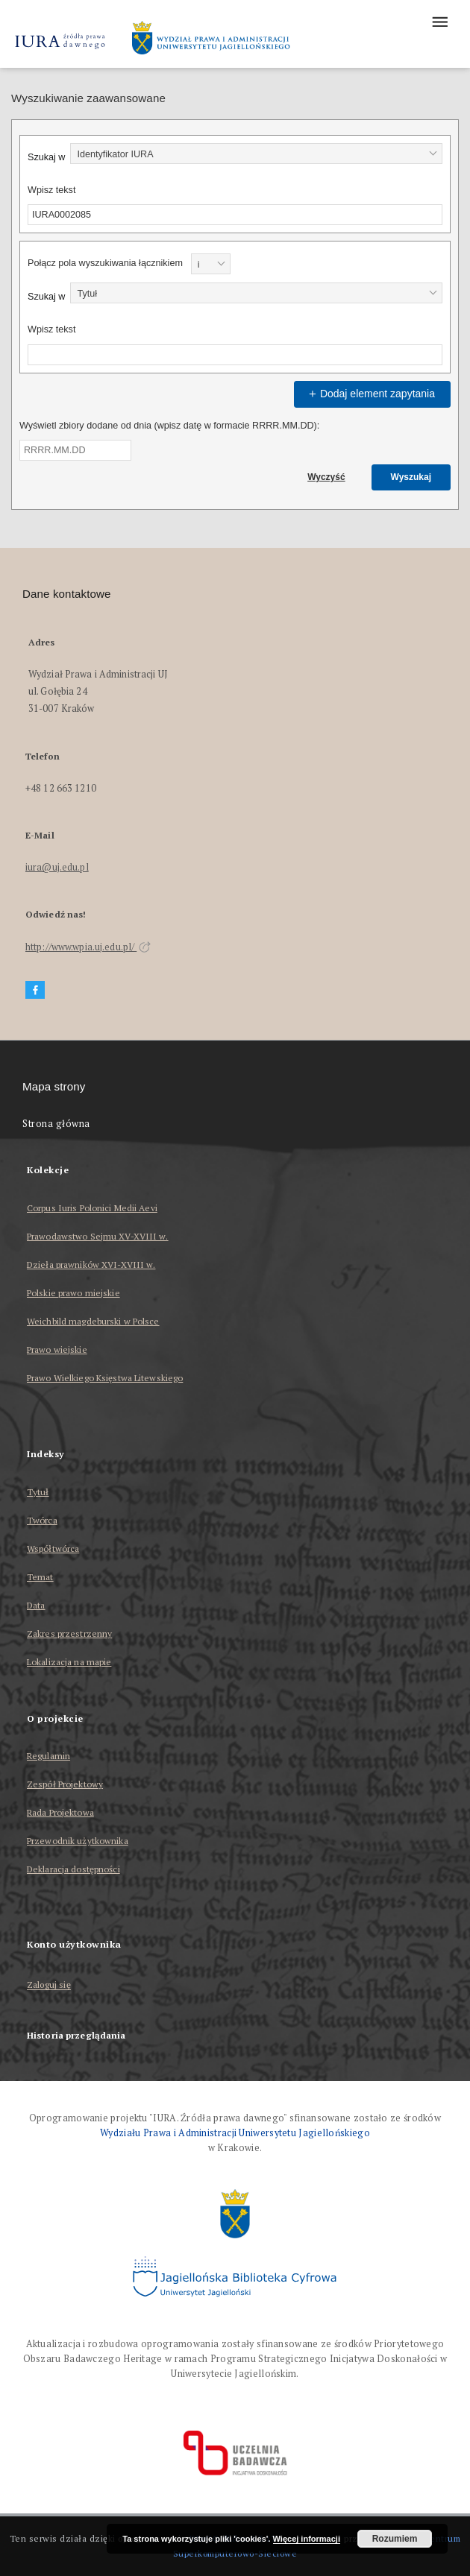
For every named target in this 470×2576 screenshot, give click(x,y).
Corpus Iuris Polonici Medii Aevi (92, 1207)
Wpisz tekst (51, 190)
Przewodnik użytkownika (77, 1840)
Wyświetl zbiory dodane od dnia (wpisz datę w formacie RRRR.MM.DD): (169, 425)
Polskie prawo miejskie (73, 1292)
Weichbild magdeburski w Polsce (93, 1321)
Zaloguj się (49, 1985)
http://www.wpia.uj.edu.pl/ (88, 947)
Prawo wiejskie (57, 1349)
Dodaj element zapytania (370, 394)
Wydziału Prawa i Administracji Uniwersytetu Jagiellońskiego (235, 2133)
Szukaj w (46, 157)
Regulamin (48, 1755)
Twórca (42, 1520)
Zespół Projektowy (65, 1784)
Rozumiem (395, 2539)
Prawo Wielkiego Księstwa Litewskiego (105, 1377)
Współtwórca (53, 1548)
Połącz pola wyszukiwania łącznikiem (105, 263)
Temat (40, 1576)
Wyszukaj (411, 477)
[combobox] (256, 153)
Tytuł (38, 1491)
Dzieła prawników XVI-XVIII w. (91, 1264)
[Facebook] (35, 990)
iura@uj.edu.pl (57, 867)
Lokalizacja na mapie (69, 1661)
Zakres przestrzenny (69, 1633)
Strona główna (56, 1123)
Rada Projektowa (60, 1812)
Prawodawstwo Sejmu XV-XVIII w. (98, 1236)
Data (36, 1605)
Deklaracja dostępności (73, 1869)
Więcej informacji (306, 2538)
